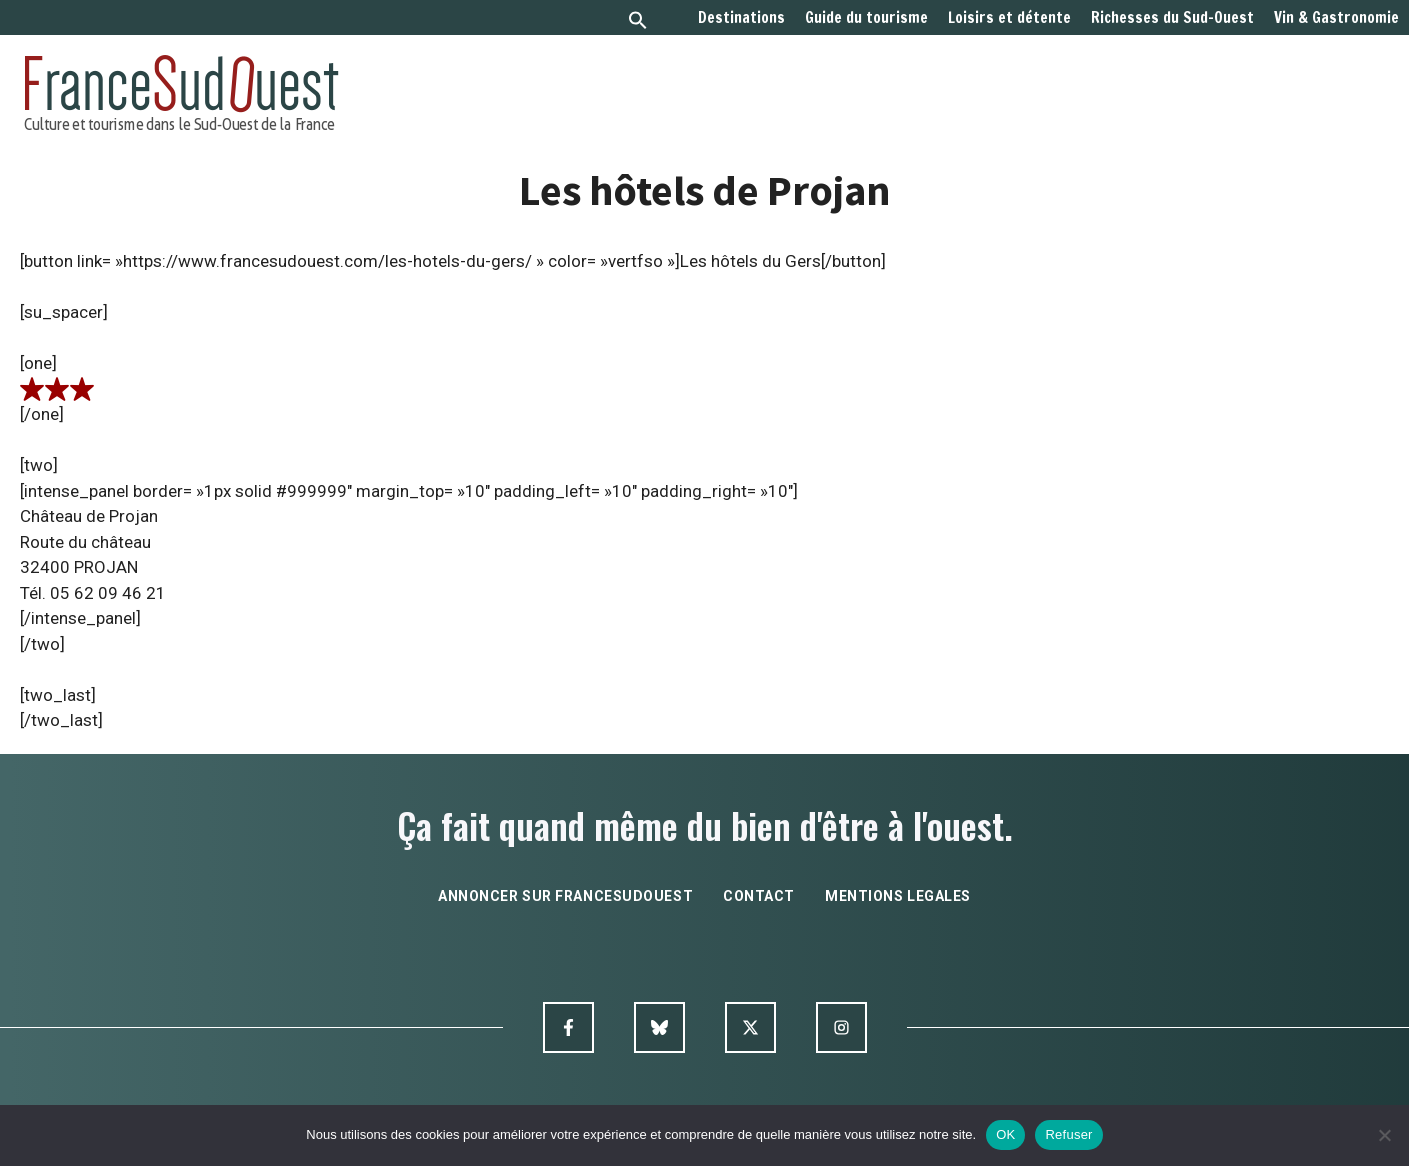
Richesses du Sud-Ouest (1172, 18)
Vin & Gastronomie (1336, 18)
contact (759, 896)
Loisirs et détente (1009, 18)
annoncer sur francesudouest (565, 896)
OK (1005, 1134)
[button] (638, 22)
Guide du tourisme (866, 18)
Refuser (1068, 1134)
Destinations (741, 18)
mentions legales (898, 896)
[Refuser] (1384, 1135)
